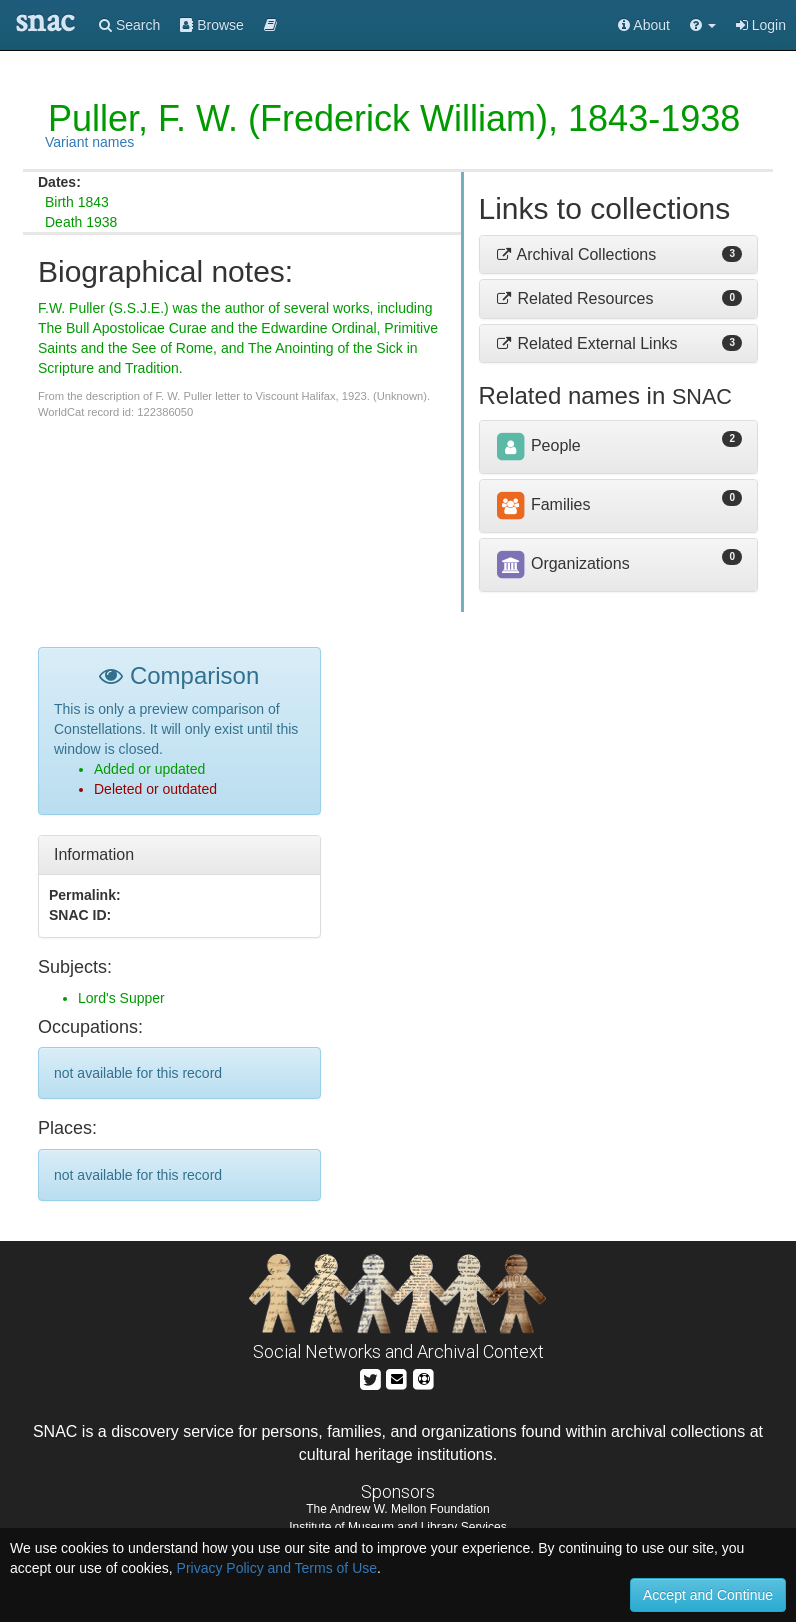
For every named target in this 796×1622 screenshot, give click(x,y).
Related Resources (574, 298)
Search (129, 25)
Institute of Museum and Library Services (397, 1527)
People (538, 445)
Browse (212, 25)
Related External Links (586, 343)
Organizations (562, 563)
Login (761, 25)
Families (543, 504)
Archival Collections (576, 254)
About (644, 25)
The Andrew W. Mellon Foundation (397, 1509)
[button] (703, 25)
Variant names (89, 142)
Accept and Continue (708, 1595)
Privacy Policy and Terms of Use (277, 1568)
